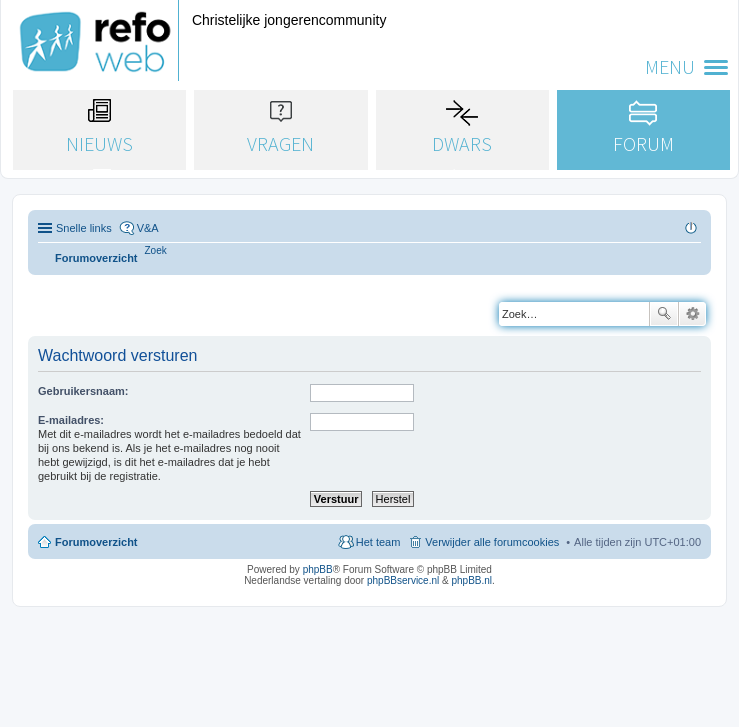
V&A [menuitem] (148, 228)
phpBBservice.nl (403, 580)
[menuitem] (156, 250)
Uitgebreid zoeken (692, 314)
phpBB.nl (471, 580)
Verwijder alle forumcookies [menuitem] (492, 542)
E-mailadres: (71, 420)
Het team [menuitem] (378, 542)
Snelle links (84, 228)
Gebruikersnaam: (83, 391)
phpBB (318, 569)
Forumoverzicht (96, 542)
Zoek (664, 314)
